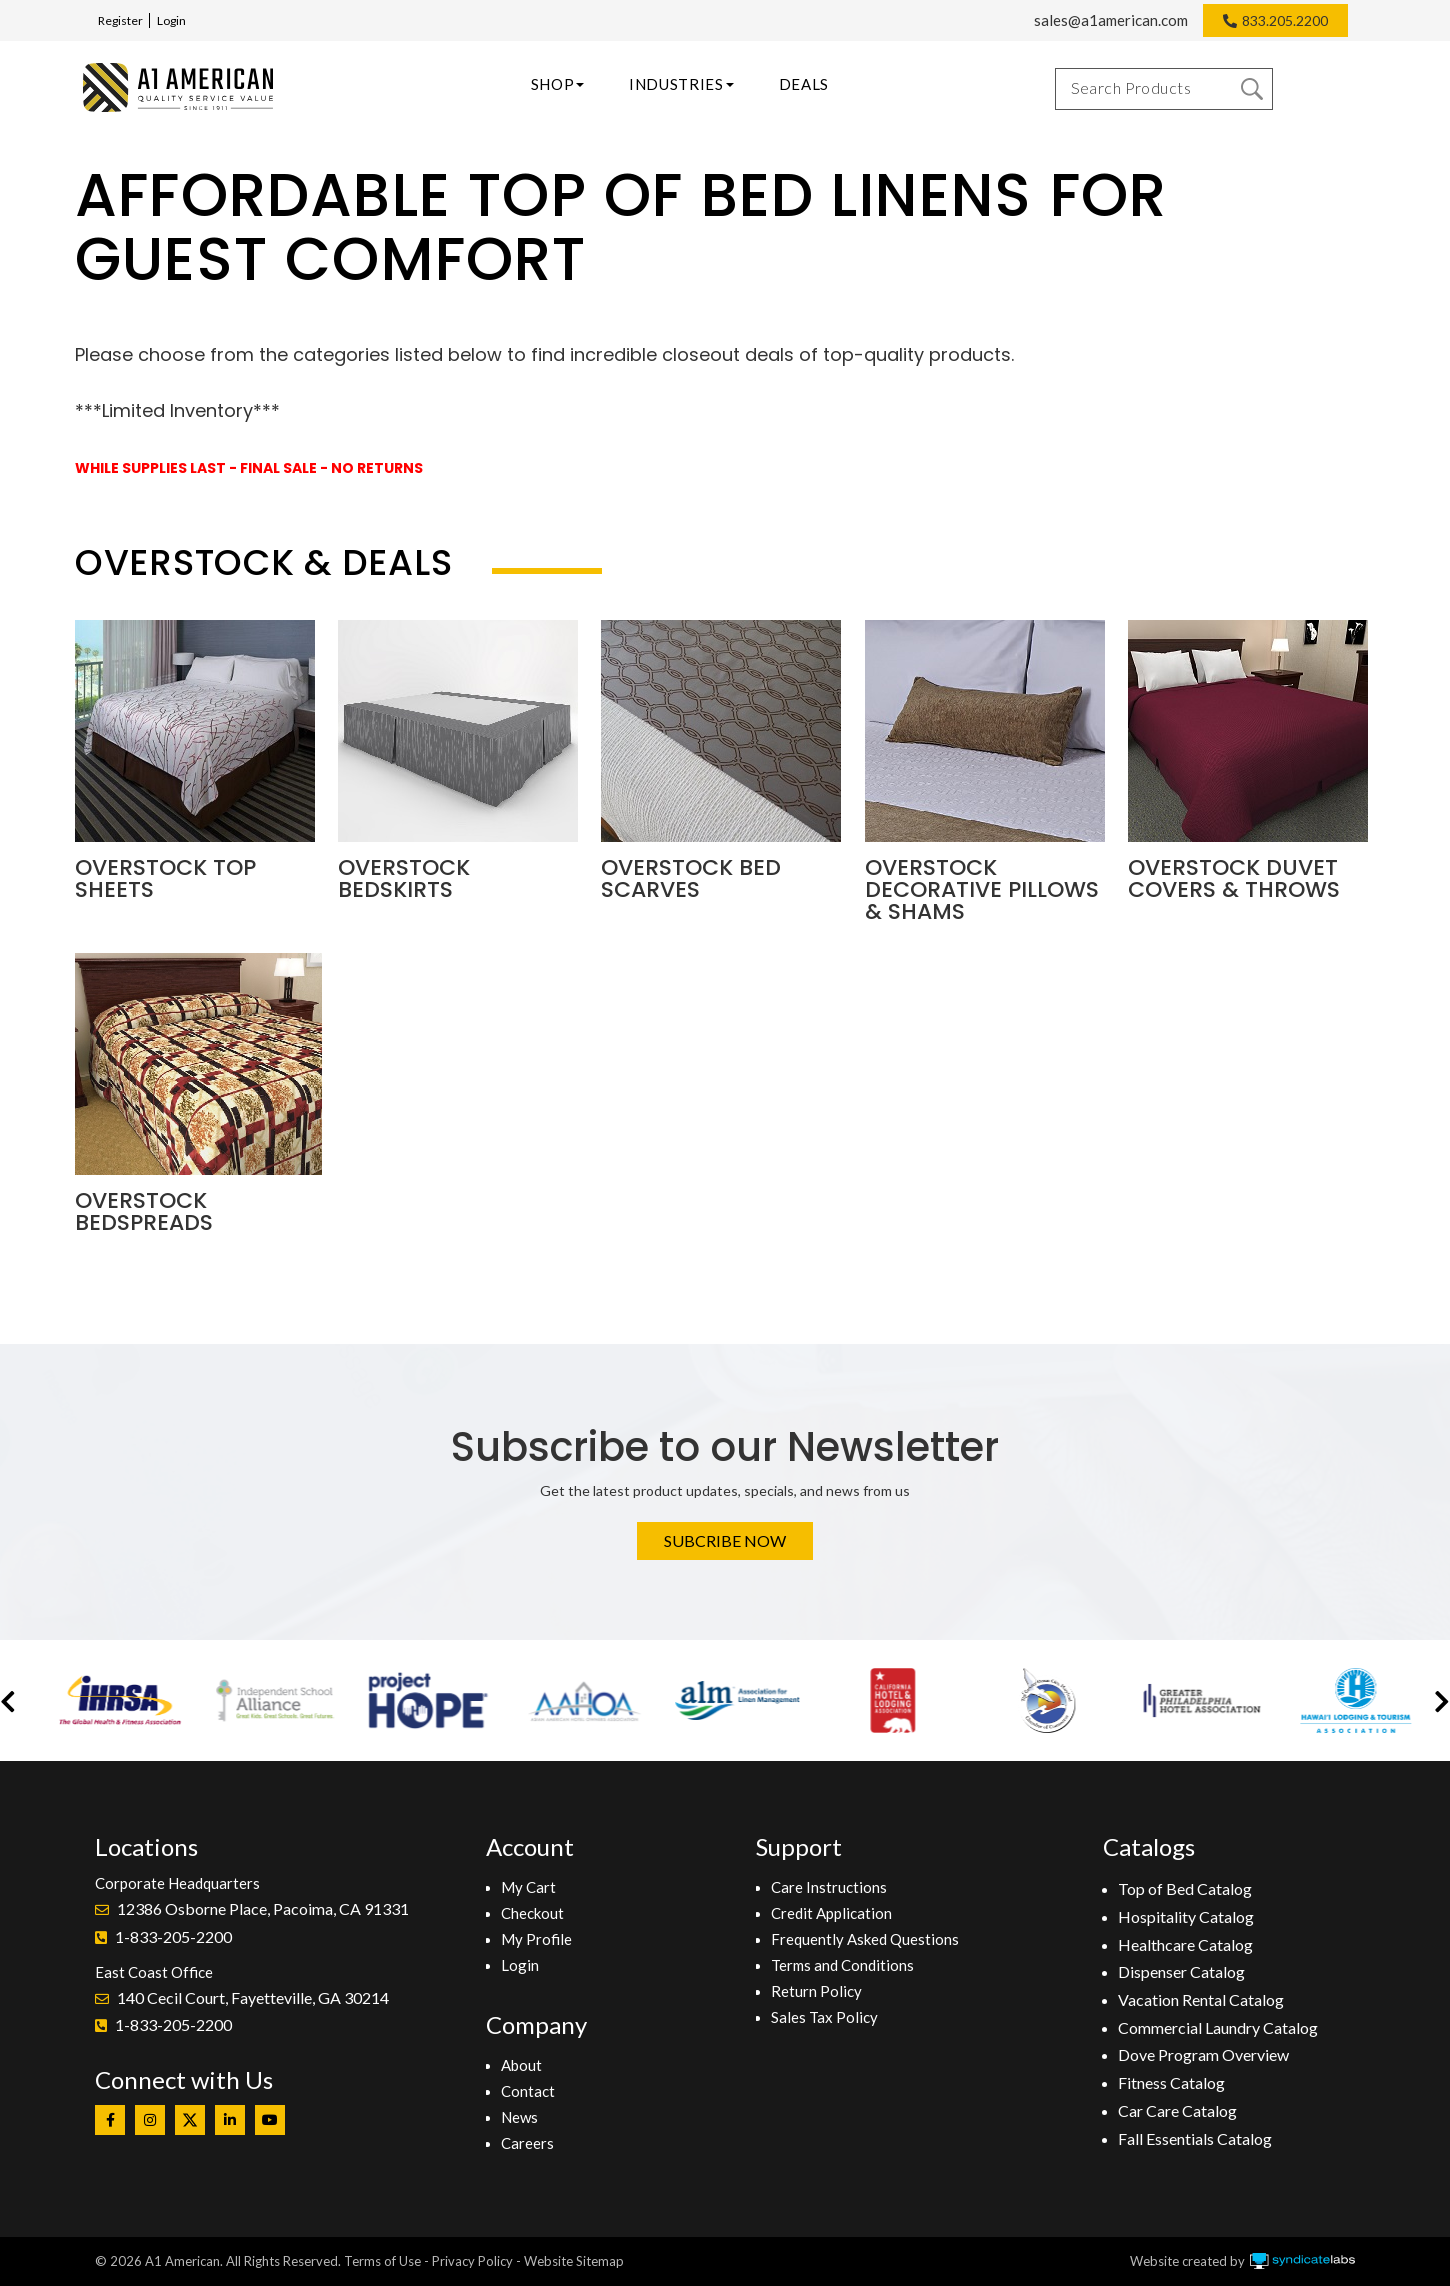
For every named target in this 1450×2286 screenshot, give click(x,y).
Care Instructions (829, 1887)
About (521, 2065)
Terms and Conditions (842, 1965)
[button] (8, 1700)
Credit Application (831, 1913)
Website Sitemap (574, 2261)
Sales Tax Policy (824, 2017)
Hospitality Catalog (1186, 1916)
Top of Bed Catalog (1185, 1888)
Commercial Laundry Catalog (1218, 2027)
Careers (527, 2143)
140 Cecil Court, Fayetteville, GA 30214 (253, 1997)
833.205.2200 (1285, 20)
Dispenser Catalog (1181, 1971)
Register (120, 20)
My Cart (528, 1887)
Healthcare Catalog (1185, 1944)
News (519, 2117)
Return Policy (816, 1991)
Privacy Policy (472, 2261)
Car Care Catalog (1177, 2110)
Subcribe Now (725, 1540)
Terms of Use (382, 2261)
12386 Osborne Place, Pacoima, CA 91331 (263, 1908)
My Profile (536, 1939)
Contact (528, 2091)
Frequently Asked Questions (865, 1939)
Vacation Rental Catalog (1201, 1999)
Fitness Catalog (1171, 2082)
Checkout (532, 1913)
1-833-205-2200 (173, 1936)
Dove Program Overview (1203, 2054)
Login (171, 20)
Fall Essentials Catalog (1195, 2138)
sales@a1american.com (1111, 20)
